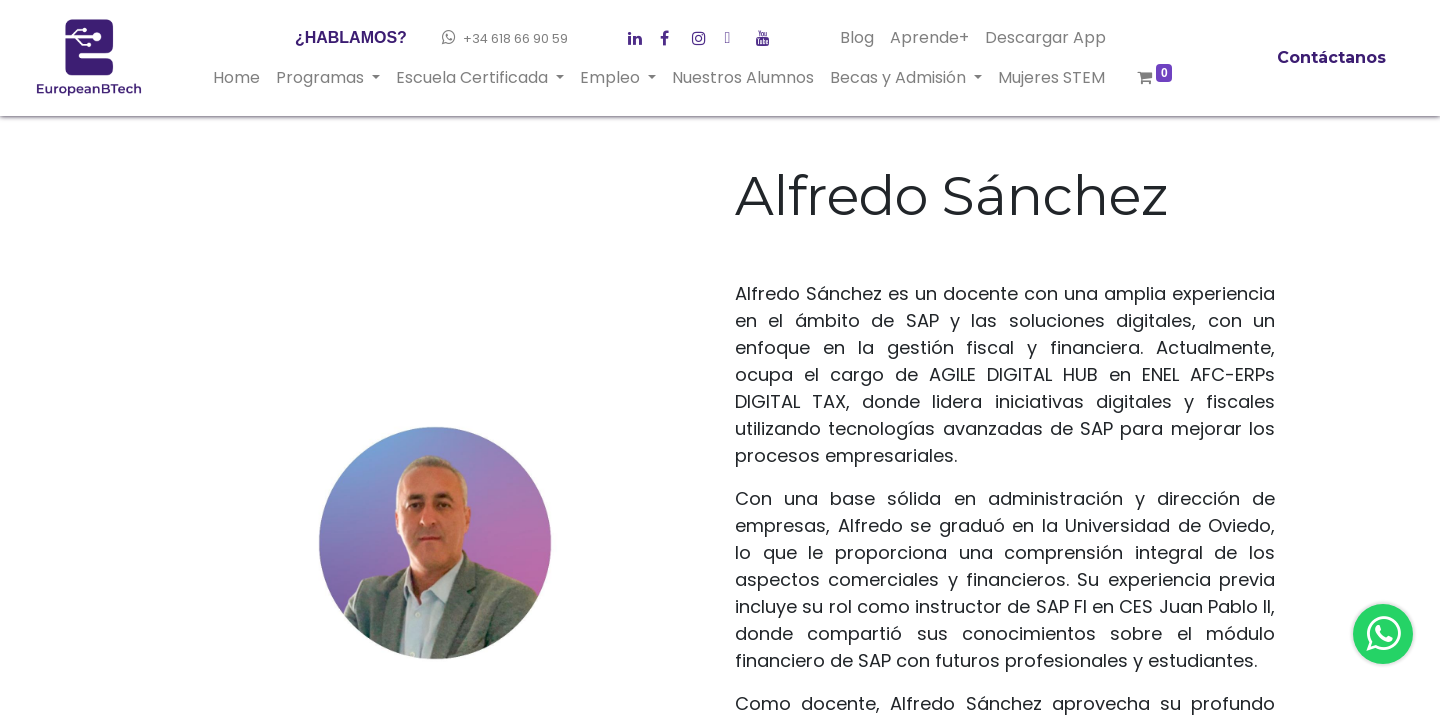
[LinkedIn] (704, 34)
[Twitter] (672, 34)
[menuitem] (236, 78)
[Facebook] (640, 34)
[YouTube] (768, 34)
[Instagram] (736, 34)
